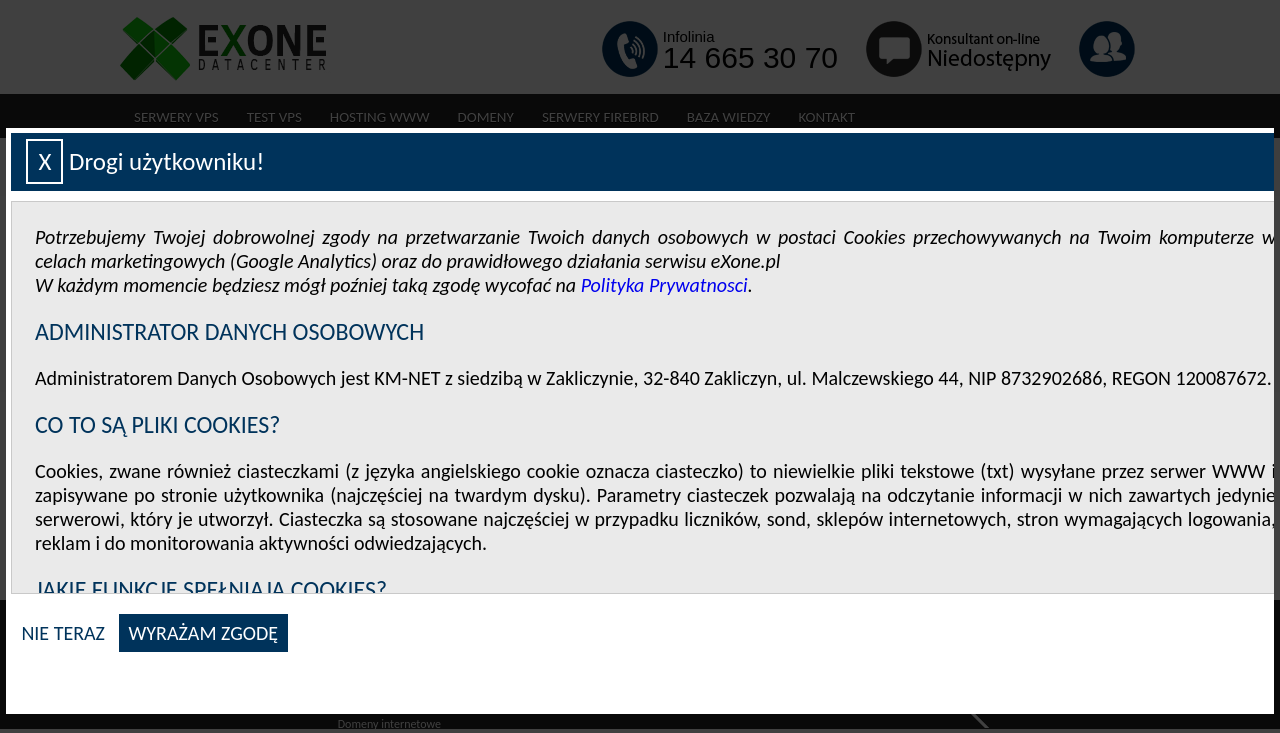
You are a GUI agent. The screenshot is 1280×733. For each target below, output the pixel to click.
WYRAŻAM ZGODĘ (203, 633)
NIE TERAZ (63, 633)
